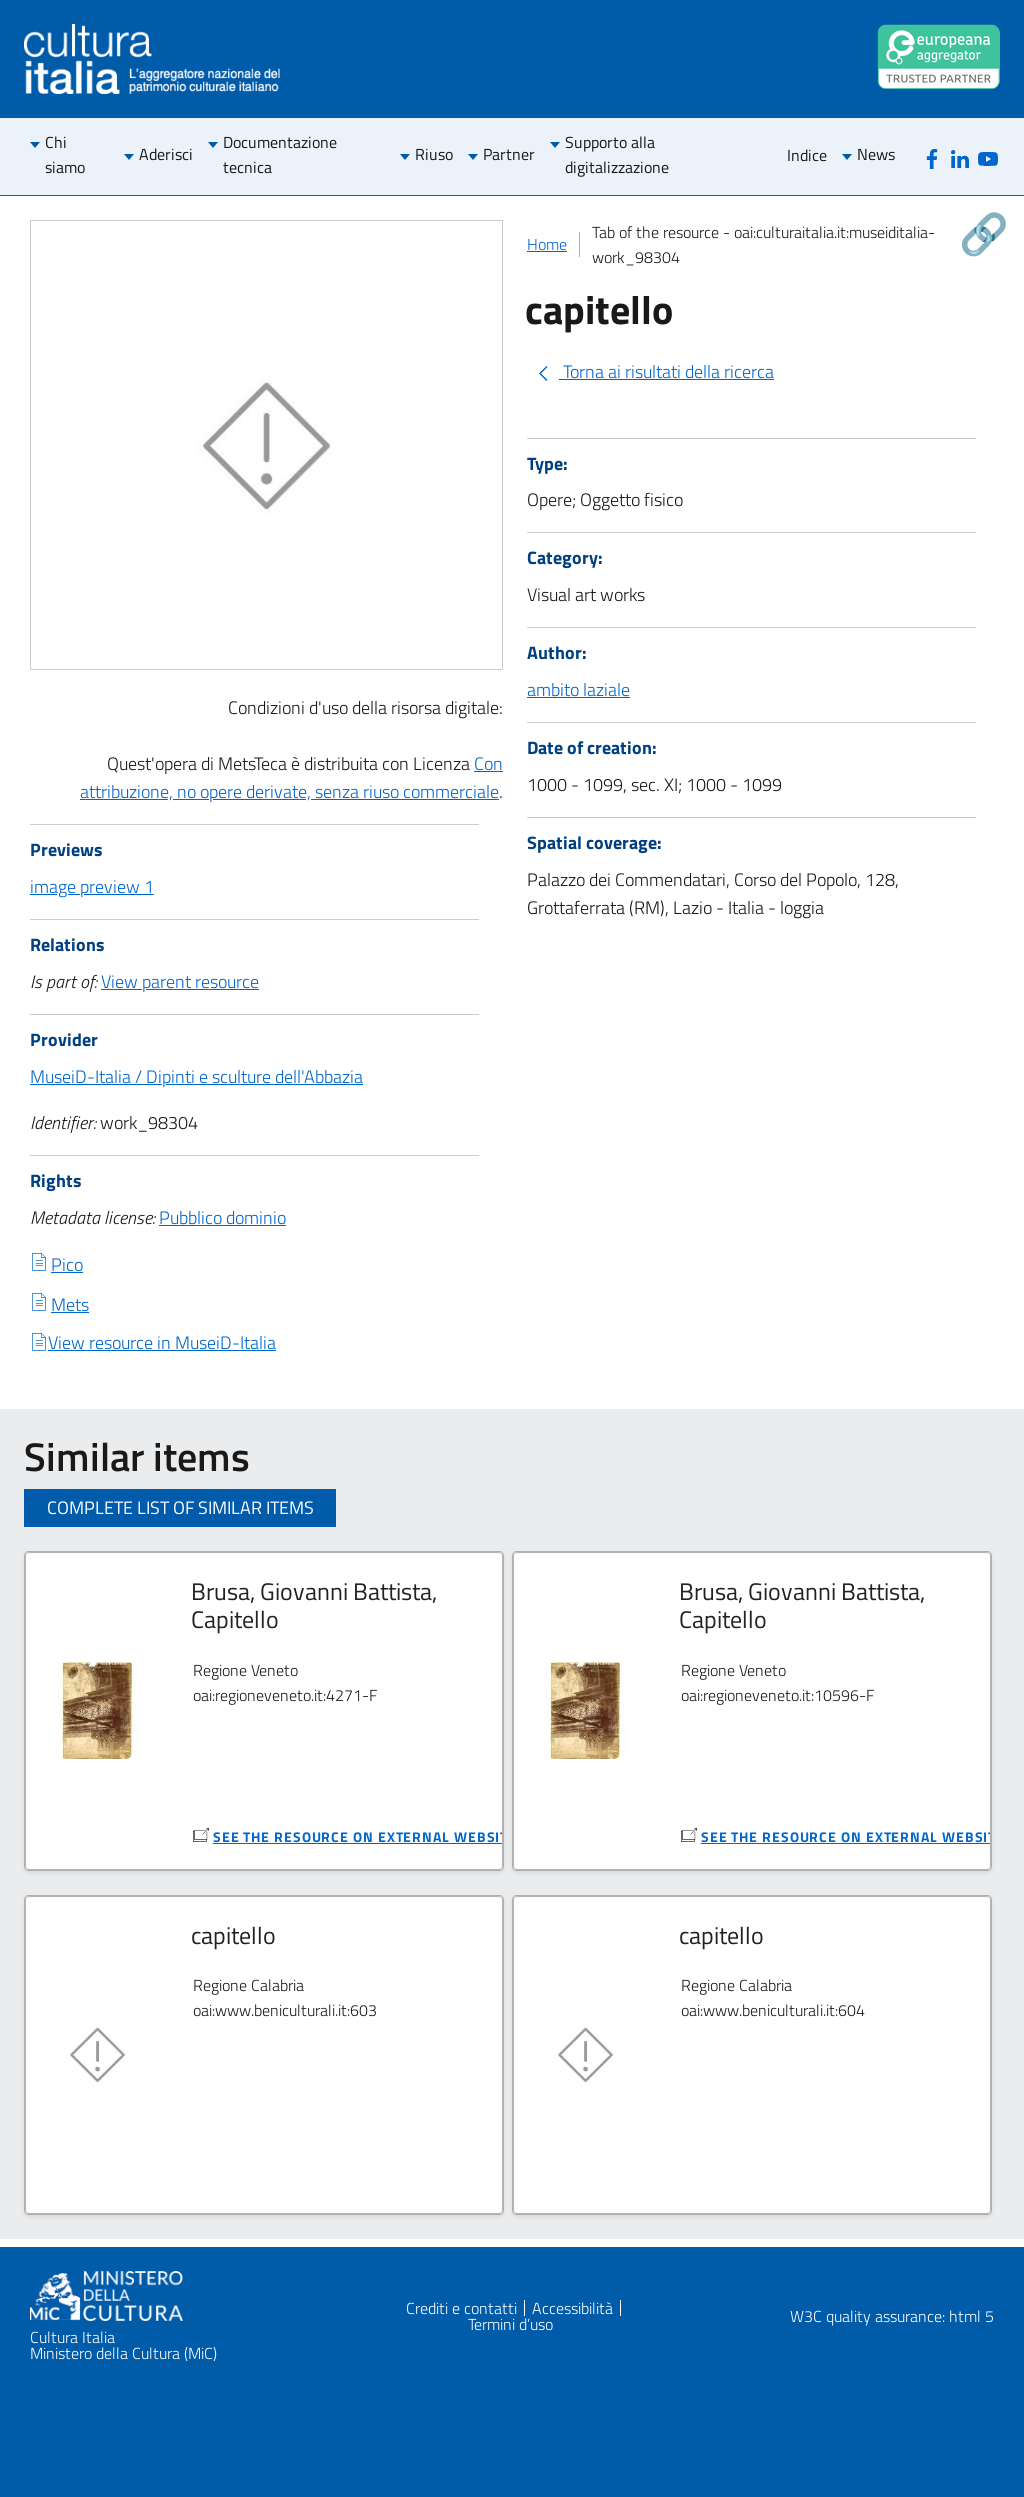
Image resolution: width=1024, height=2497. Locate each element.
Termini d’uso (510, 2324)
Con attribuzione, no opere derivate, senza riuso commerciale (291, 777)
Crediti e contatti (461, 2308)
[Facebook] (932, 156)
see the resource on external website (365, 1836)
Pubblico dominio (222, 1217)
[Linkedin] (960, 156)
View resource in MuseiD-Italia (162, 1342)
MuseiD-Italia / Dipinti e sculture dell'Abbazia (196, 1076)
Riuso (434, 154)
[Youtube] (988, 156)
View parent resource (180, 981)
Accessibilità (572, 2308)
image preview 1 (92, 886)
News (876, 154)
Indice (807, 155)
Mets (70, 1304)
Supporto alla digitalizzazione (617, 154)
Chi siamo (65, 154)
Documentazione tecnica (280, 154)
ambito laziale (578, 689)
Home (547, 244)
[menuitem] (77, 156)
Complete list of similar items (180, 1507)
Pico (67, 1264)
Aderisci (166, 154)
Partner (509, 154)
